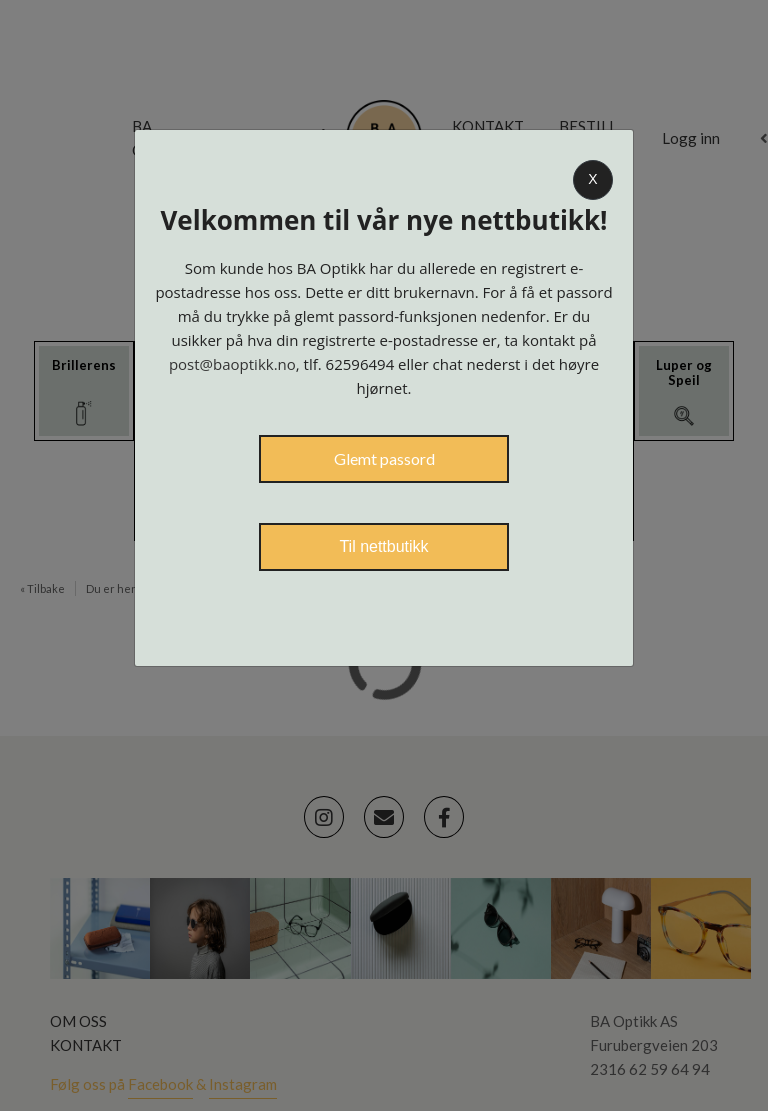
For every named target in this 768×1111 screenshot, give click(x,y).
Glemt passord (384, 458)
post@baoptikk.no (232, 364)
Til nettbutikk (383, 546)
